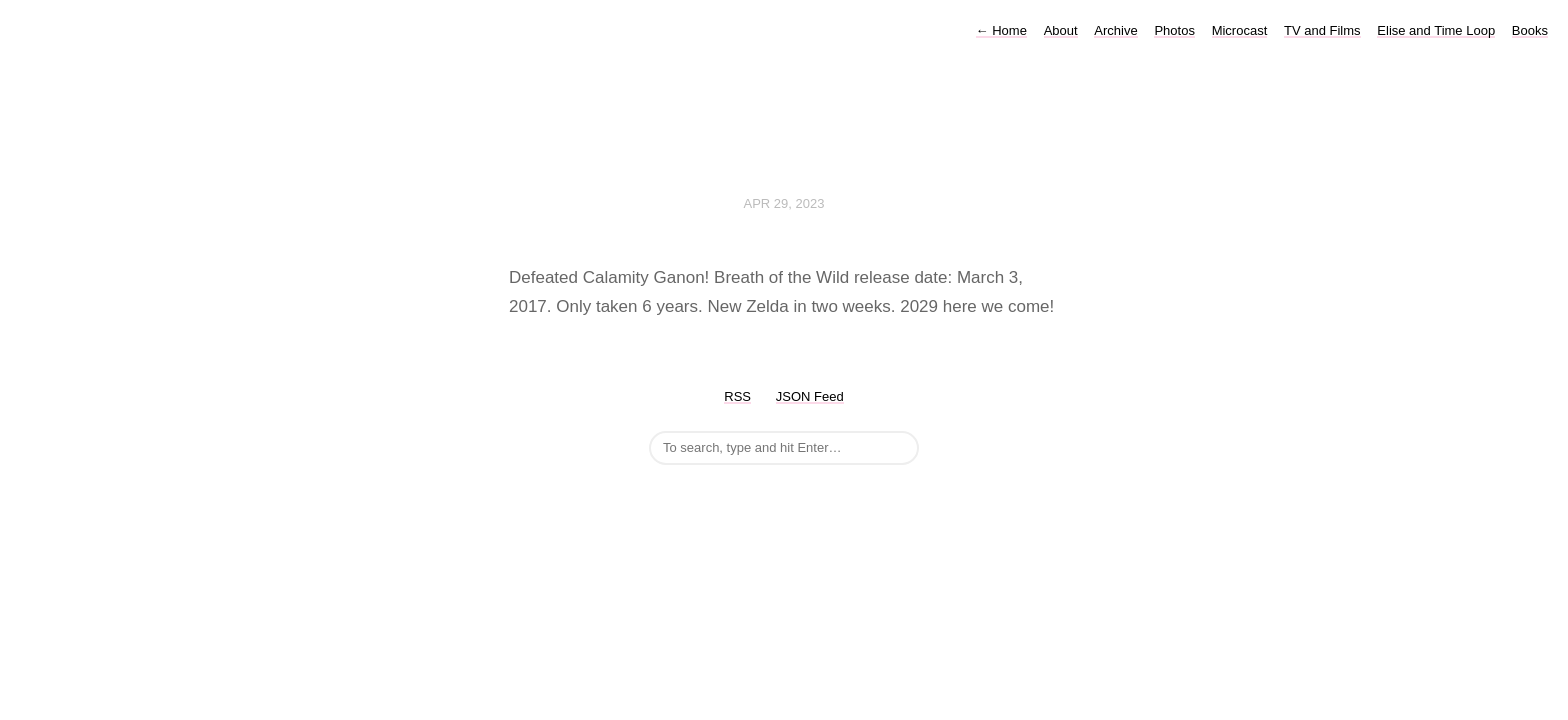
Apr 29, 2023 (784, 203)
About (1061, 30)
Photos (1174, 30)
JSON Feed (810, 396)
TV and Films (1322, 30)
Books (1530, 30)
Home (1001, 30)
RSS (737, 396)
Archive (1115, 30)
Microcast (1240, 30)
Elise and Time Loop (1436, 30)
